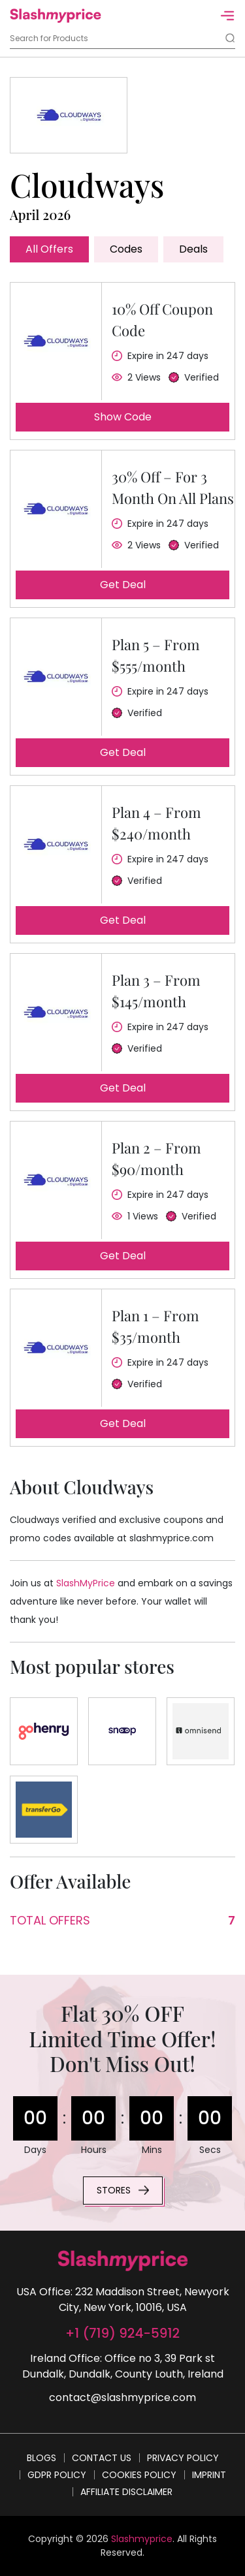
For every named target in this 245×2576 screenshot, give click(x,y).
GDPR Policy (56, 2474)
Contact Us (101, 2457)
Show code (123, 416)
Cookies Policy (139, 2474)
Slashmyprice (141, 2538)
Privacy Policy (183, 2457)
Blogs (41, 2457)
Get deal (123, 584)
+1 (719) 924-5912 (122, 2333)
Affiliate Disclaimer (126, 2491)
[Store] (44, 1731)
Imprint (209, 2474)
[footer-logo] (122, 2260)
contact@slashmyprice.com (122, 2397)
